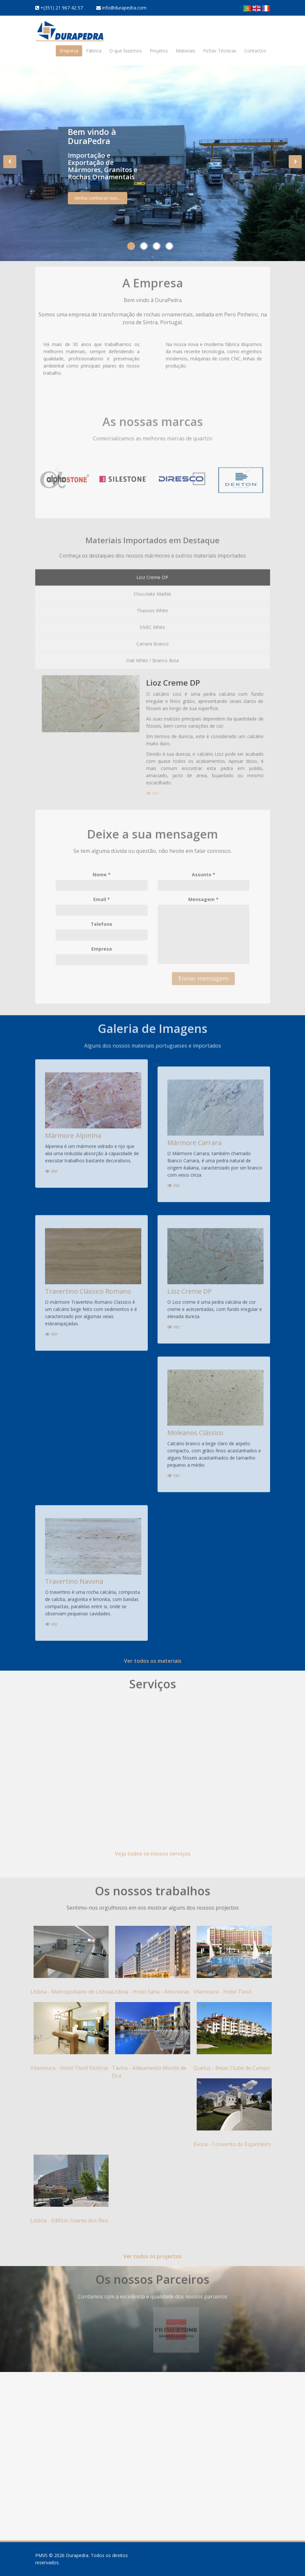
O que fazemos (125, 51)
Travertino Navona (74, 1576)
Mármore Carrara (194, 1137)
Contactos (255, 51)
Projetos (159, 51)
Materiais (185, 51)
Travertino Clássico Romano (88, 1285)
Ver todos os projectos (152, 2256)
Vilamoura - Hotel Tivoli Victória (69, 2067)
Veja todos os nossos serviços (153, 1848)
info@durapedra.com (123, 8)
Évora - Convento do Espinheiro (232, 2144)
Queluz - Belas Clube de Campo (231, 2067)
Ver (51, 1166)
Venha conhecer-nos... (97, 201)
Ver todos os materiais (152, 1660)
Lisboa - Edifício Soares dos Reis (69, 2220)
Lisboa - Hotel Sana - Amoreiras (151, 1991)
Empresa (69, 51)
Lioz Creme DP (189, 1285)
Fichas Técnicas (219, 51)
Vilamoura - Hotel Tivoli (222, 1991)
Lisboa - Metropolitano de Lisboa (71, 1991)
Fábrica (93, 51)
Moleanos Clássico (195, 1427)
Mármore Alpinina (73, 1130)
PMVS (41, 2555)
